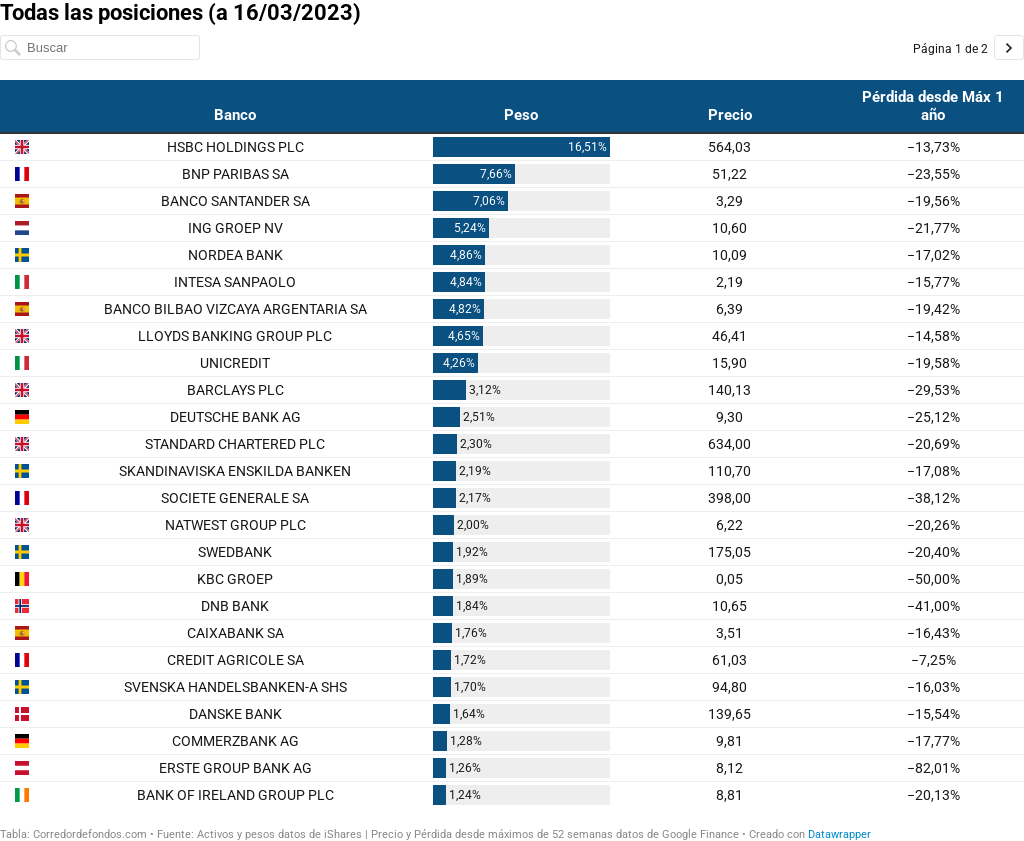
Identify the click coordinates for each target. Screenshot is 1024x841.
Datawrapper (839, 834)
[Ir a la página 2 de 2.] (1009, 47)
